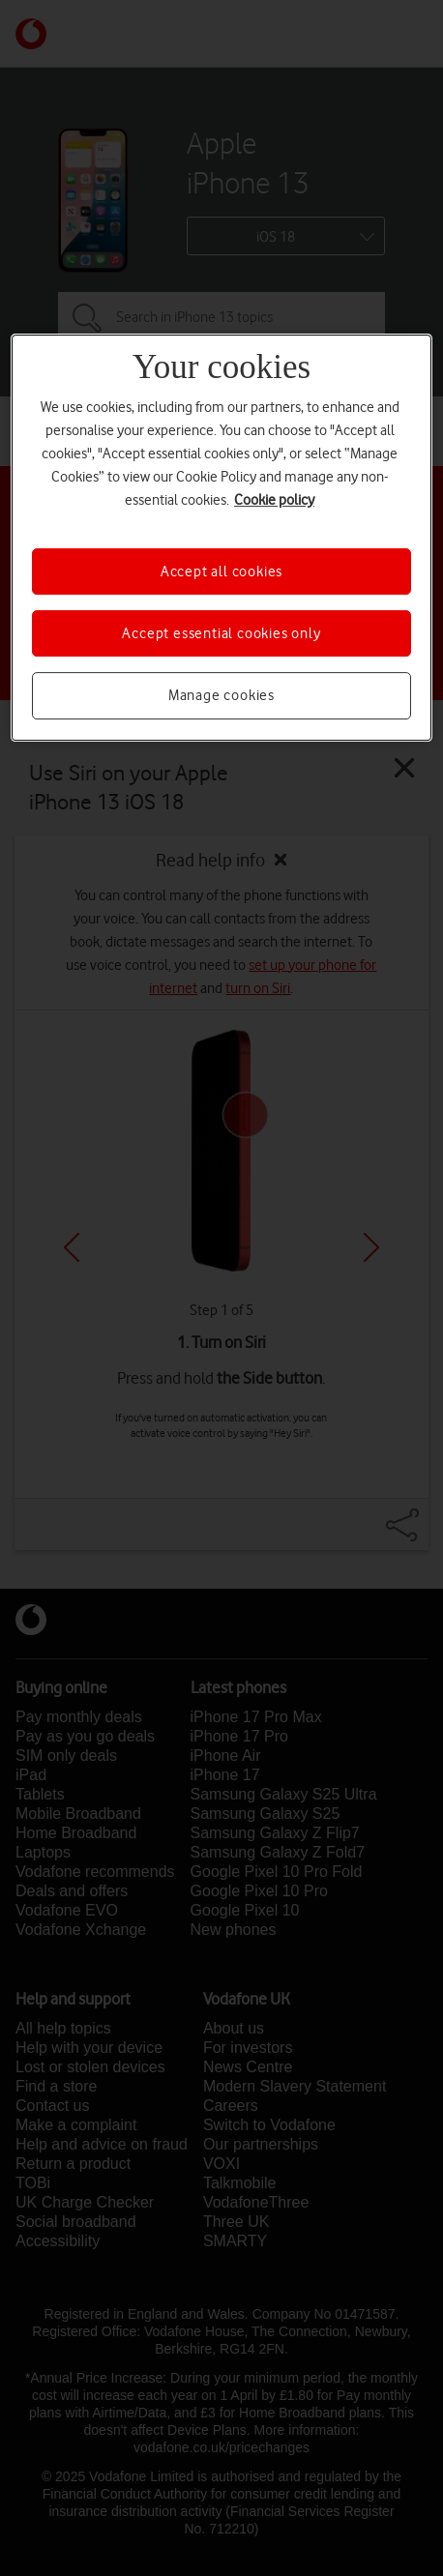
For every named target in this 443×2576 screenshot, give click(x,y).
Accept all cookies (221, 571)
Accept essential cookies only (221, 633)
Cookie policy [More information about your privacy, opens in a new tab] (274, 500)
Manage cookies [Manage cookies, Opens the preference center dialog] (221, 695)
